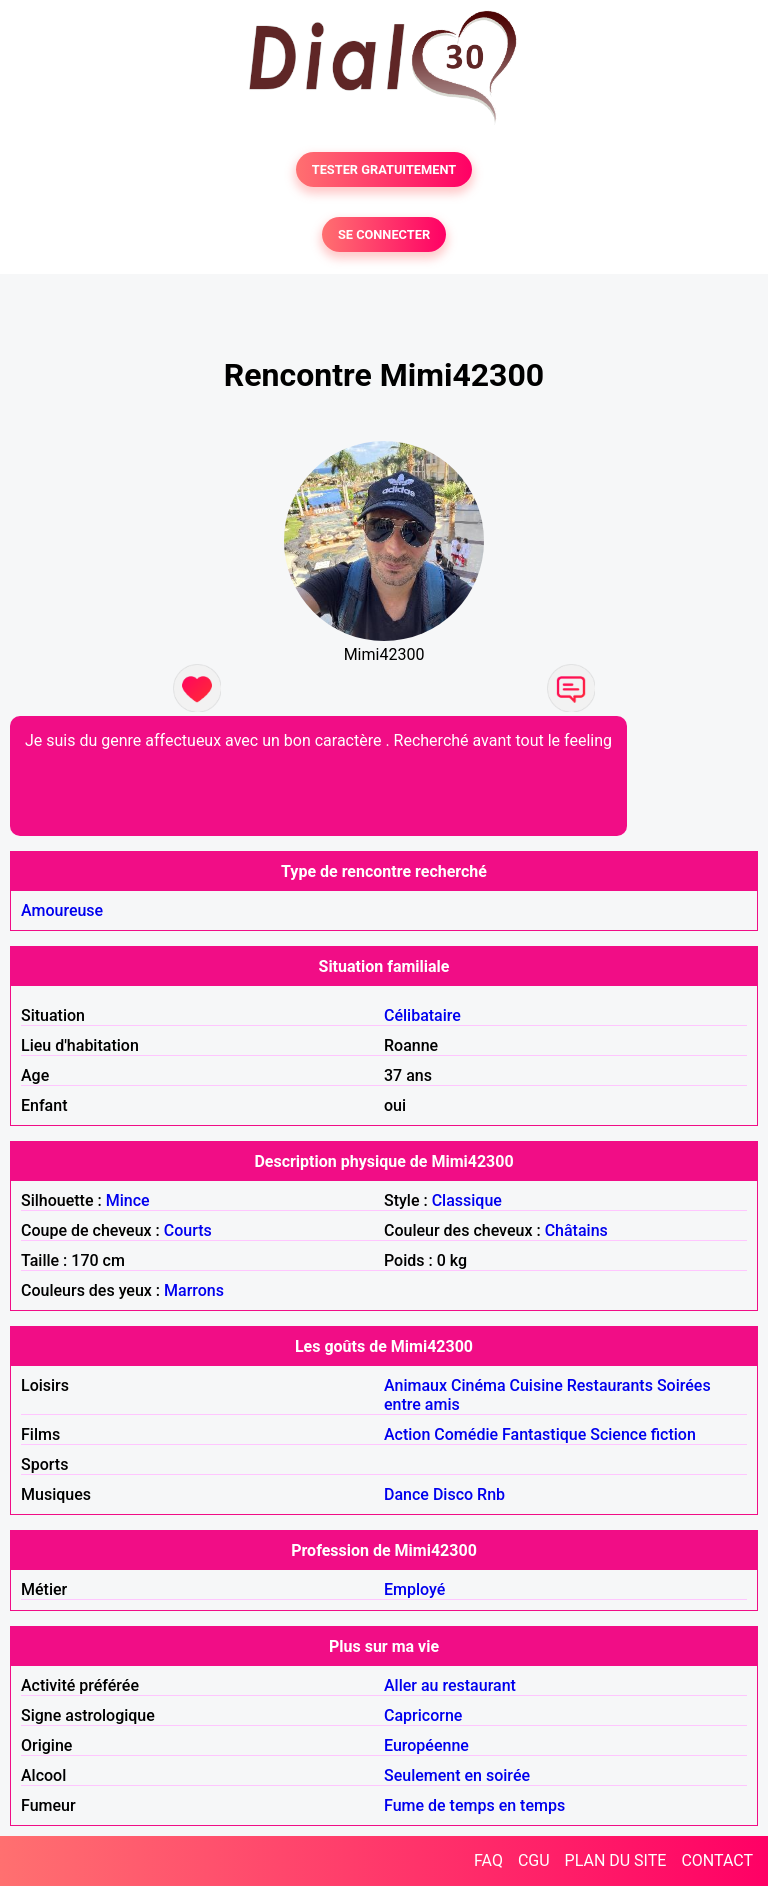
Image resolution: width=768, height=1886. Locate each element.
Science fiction (643, 1434)
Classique (467, 1200)
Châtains (576, 1230)
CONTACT (717, 1860)
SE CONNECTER (384, 234)
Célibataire (422, 1015)
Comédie (466, 1434)
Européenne (426, 1745)
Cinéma (478, 1385)
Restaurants (610, 1385)
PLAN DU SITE (616, 1860)
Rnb (491, 1494)
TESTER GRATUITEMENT (384, 169)
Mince (128, 1200)
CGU (534, 1860)
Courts (188, 1230)
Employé (414, 1589)
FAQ (488, 1860)
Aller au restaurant (450, 1685)
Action (407, 1434)
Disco (453, 1494)
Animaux (415, 1385)
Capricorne (423, 1715)
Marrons (194, 1290)
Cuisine (536, 1385)
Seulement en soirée (457, 1775)
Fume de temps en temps (474, 1805)
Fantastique (544, 1434)
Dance (406, 1494)
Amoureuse (62, 910)
